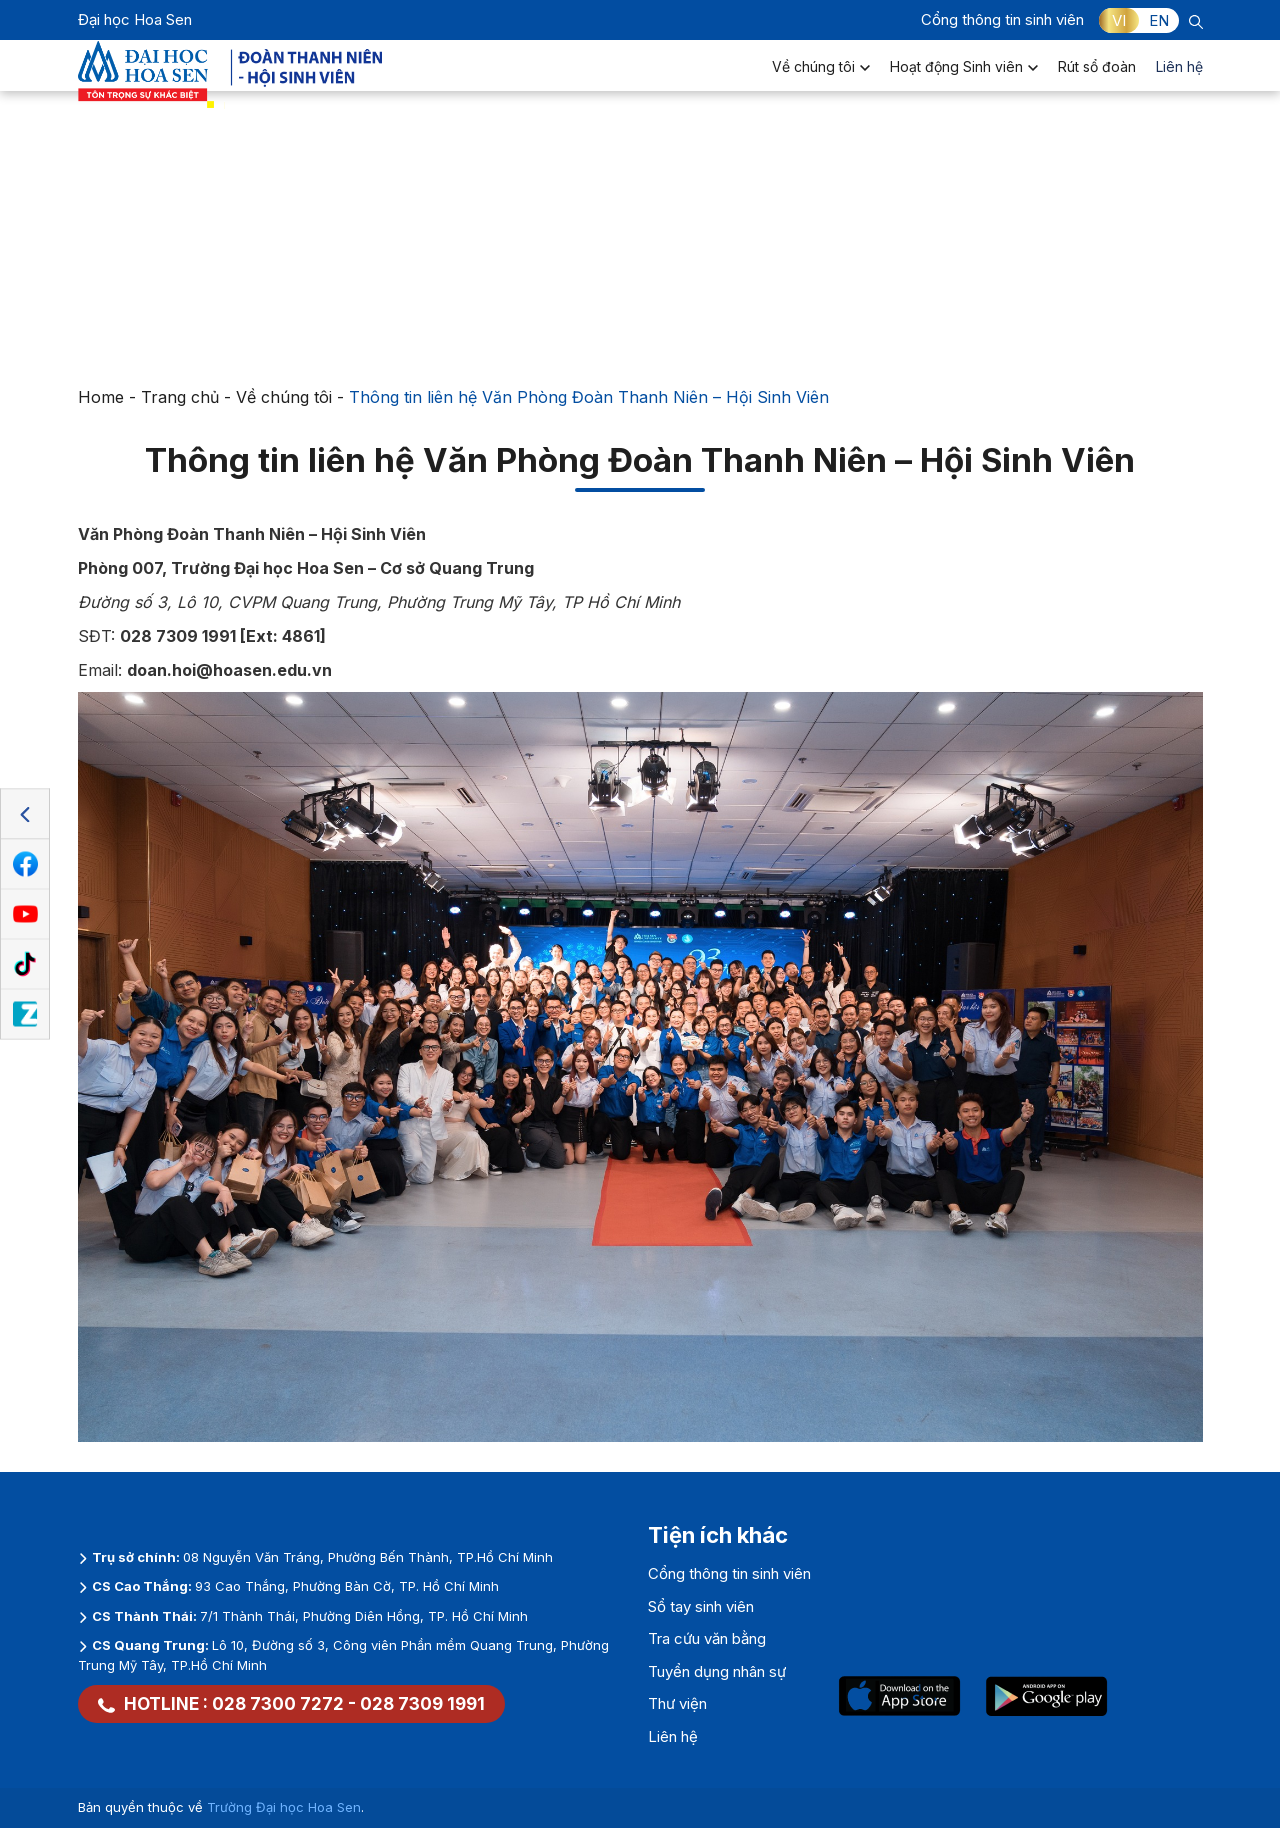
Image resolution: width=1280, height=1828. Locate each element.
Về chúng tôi (821, 85)
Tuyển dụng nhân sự (717, 1671)
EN (1159, 20)
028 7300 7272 (278, 1704)
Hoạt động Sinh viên (964, 85)
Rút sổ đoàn (1097, 85)
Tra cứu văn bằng (707, 1638)
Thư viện (677, 1703)
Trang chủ (180, 397)
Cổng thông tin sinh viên (1002, 19)
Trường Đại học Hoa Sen (284, 1807)
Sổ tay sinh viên (701, 1606)
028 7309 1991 (422, 1704)
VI (1119, 20)
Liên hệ (1179, 85)
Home (101, 397)
